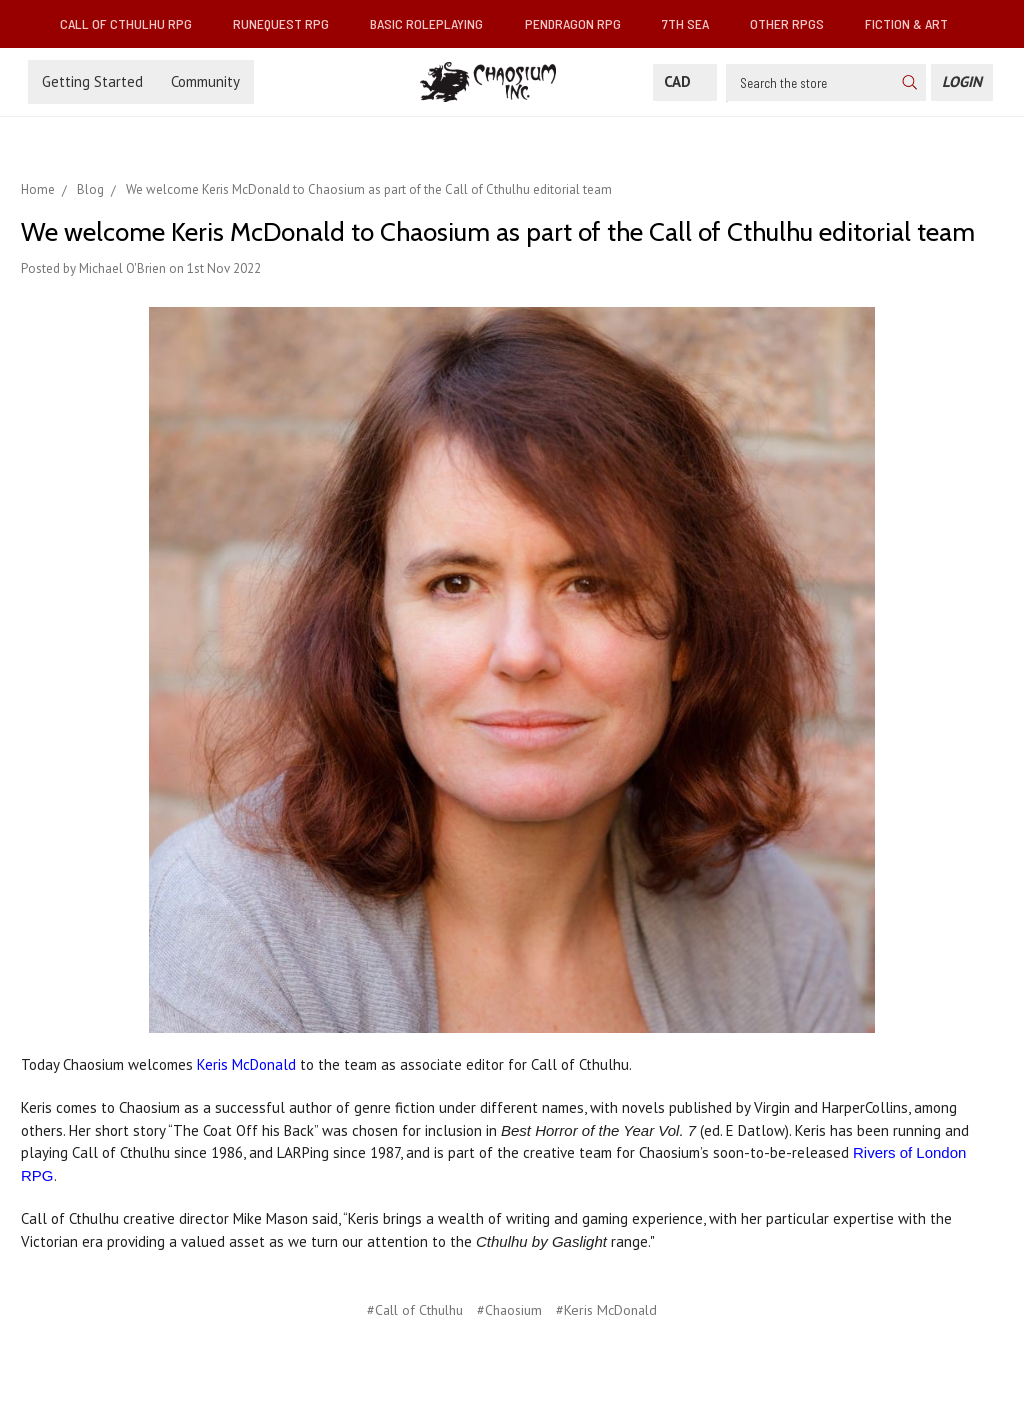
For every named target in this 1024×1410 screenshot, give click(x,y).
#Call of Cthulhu (415, 1310)
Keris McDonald (246, 1064)
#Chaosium (509, 1310)
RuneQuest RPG (289, 23)
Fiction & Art (914, 23)
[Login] (962, 82)
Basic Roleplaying (434, 23)
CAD (685, 81)
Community (205, 81)
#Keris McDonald (606, 1310)
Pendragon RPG (581, 23)
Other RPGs (795, 23)
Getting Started (92, 81)
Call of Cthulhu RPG (134, 23)
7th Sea (693, 23)
